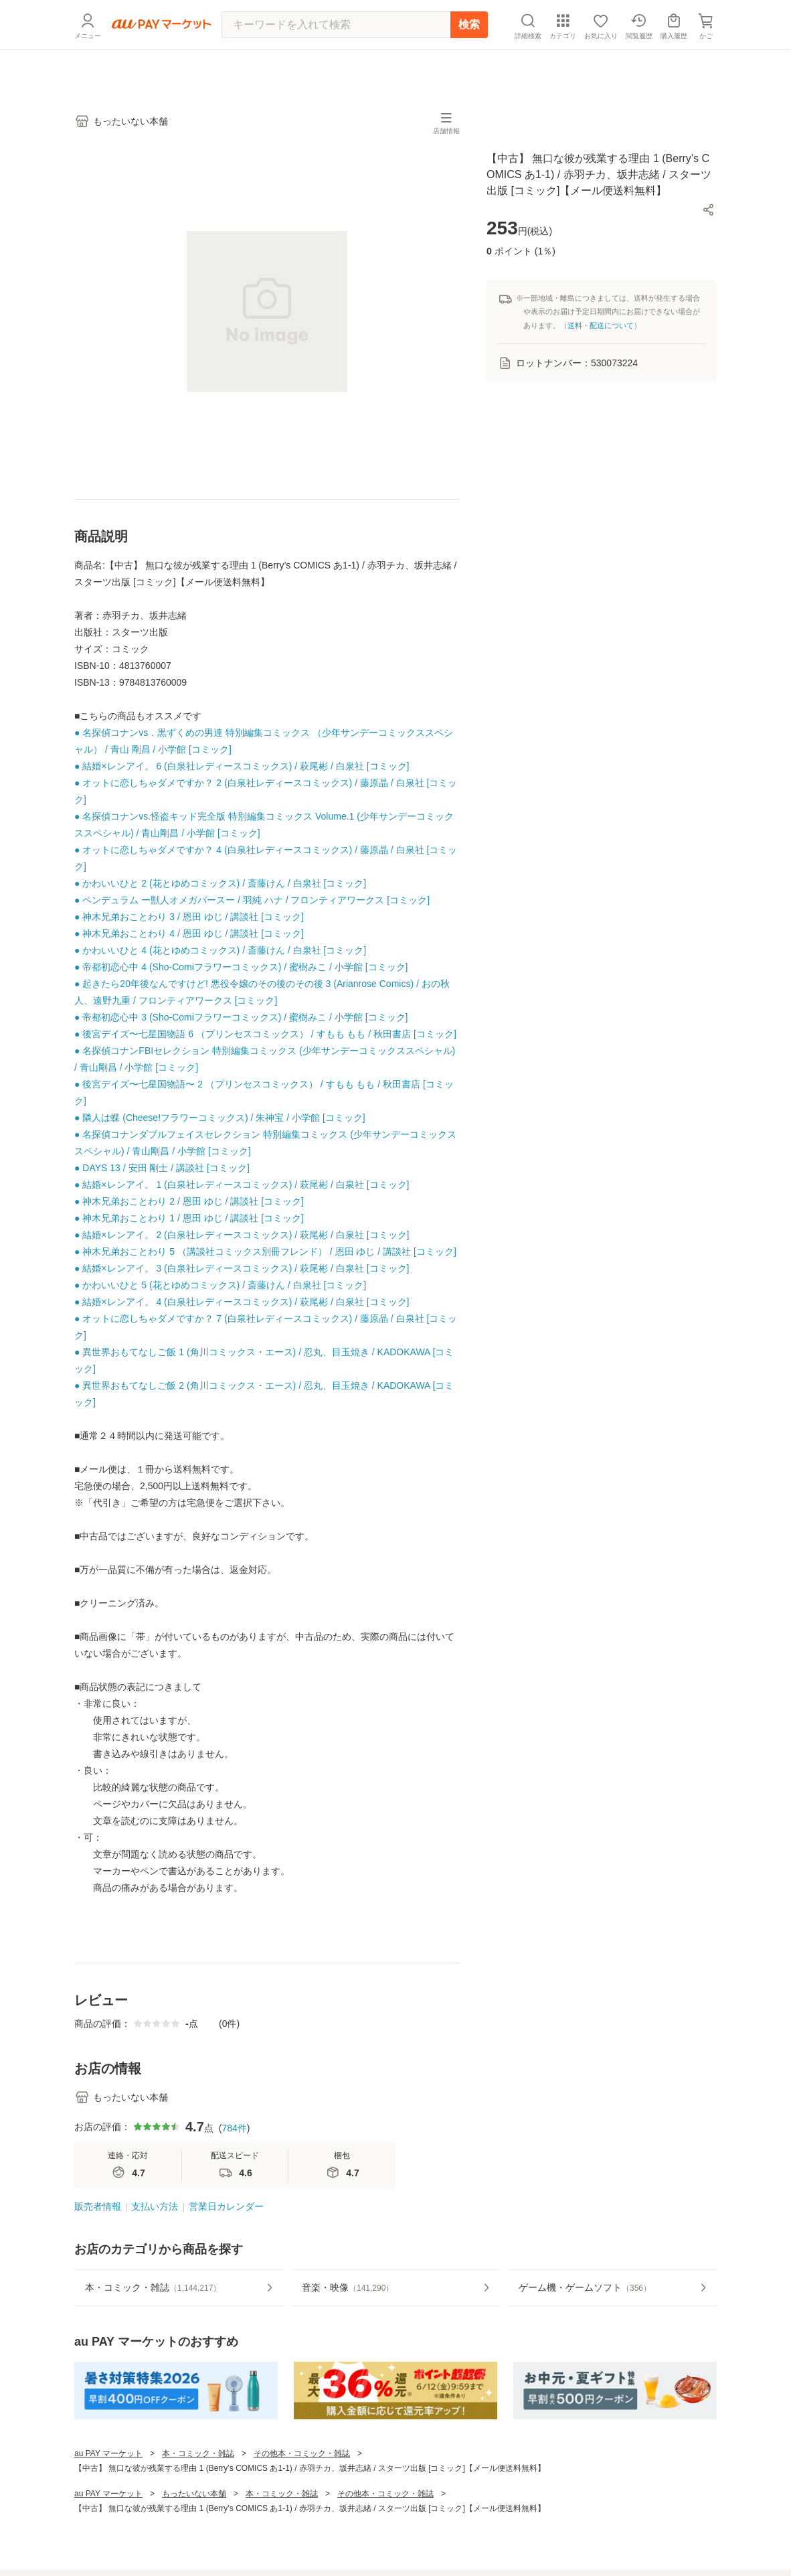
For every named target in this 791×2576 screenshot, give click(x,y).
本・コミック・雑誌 (198, 2453)
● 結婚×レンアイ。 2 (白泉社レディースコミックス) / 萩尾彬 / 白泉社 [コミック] (241, 1234)
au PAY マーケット (108, 2453)
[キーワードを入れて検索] (336, 57)
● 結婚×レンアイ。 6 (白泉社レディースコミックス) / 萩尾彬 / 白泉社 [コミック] (241, 766)
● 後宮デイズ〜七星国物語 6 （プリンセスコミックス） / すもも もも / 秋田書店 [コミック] (265, 1034)
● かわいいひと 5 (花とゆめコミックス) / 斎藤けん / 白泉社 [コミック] (220, 1285)
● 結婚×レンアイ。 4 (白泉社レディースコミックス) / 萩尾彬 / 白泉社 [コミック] (241, 1301)
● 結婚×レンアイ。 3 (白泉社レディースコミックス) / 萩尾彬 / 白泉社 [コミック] (241, 1268)
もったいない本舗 (194, 2493)
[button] (709, 210)
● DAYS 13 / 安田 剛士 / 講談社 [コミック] (162, 1167)
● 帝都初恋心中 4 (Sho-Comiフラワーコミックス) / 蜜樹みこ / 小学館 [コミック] (241, 967)
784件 (234, 2128)
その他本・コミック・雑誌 (302, 2453)
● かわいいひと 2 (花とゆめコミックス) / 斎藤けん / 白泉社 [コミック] (220, 883)
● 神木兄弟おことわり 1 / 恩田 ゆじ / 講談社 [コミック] (189, 1218)
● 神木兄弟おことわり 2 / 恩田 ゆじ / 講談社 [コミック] (189, 1201)
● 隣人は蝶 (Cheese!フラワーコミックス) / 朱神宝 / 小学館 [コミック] (219, 1117)
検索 (469, 56)
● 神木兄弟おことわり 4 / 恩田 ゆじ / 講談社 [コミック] (189, 933)
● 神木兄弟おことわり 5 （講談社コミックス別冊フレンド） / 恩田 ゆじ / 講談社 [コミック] (265, 1251)
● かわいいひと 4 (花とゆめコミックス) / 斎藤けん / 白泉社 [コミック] (220, 950)
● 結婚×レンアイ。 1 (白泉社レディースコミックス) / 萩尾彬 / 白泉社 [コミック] (241, 1184)
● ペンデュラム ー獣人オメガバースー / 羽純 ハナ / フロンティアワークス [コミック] (252, 900)
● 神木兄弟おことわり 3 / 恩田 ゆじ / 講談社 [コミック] (189, 916)
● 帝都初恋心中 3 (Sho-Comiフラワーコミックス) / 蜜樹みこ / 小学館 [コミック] (241, 1017)
